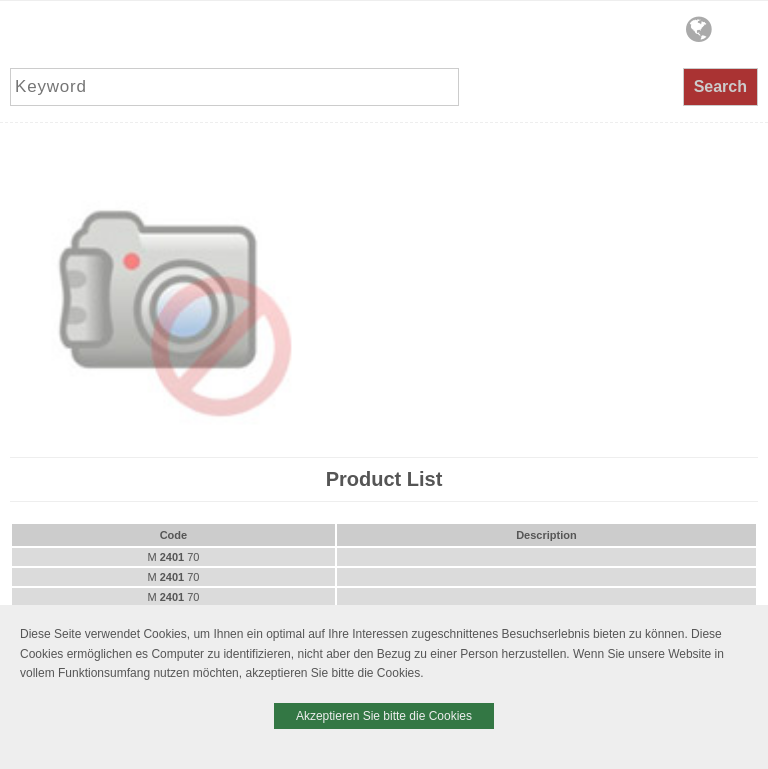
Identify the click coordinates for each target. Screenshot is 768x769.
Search (720, 86)
